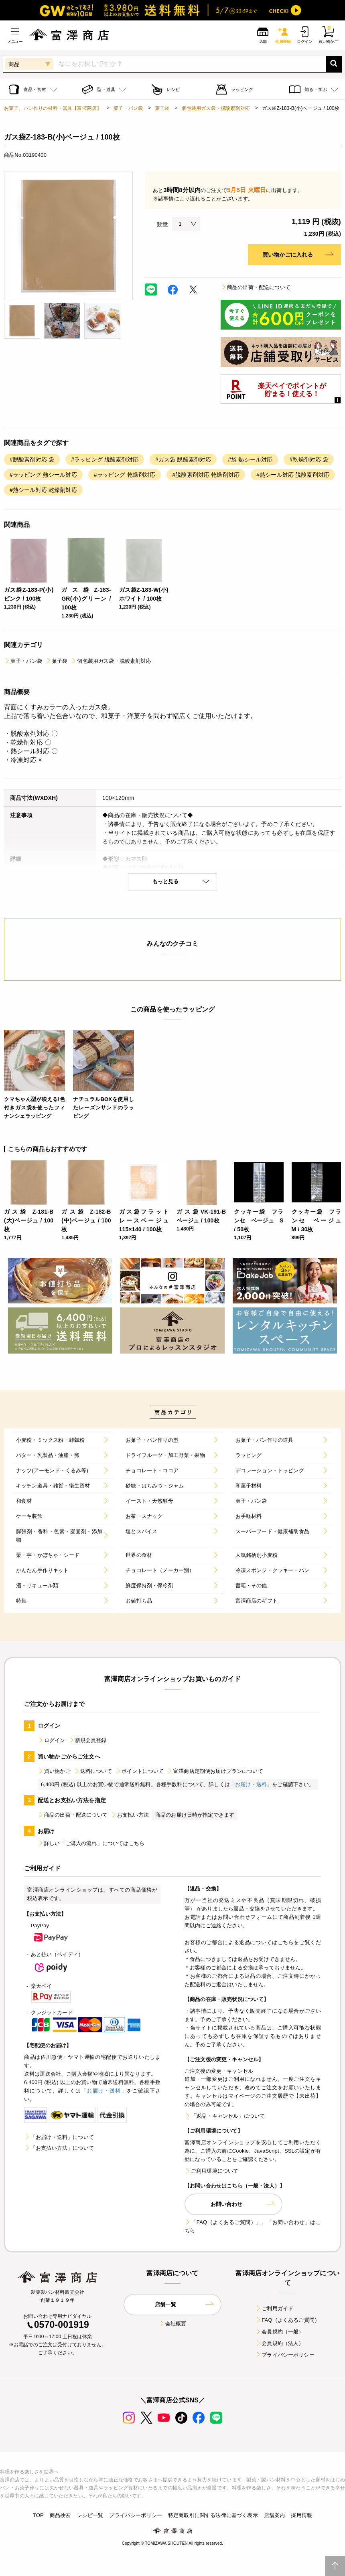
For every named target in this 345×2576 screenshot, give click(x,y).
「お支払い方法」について (59, 2148)
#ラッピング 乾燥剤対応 (125, 474)
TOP (38, 2515)
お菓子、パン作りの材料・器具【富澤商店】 (52, 108)
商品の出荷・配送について (255, 287)
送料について (93, 1771)
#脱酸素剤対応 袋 (32, 459)
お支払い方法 (130, 1815)
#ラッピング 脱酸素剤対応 (104, 459)
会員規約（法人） (279, 2343)
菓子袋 (162, 108)
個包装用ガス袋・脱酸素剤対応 (216, 108)
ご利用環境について (211, 2171)
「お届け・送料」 (251, 1784)
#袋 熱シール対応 (250, 459)
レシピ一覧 (90, 2515)
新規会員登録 (88, 1740)
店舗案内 (274, 2515)
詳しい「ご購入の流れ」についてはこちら (91, 1843)
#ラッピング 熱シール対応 (43, 474)
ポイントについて (139, 1771)
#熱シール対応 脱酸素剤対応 (292, 474)
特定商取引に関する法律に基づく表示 (213, 2515)
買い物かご (54, 1771)
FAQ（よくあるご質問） (287, 2320)
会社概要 (173, 2324)
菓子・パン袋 (128, 108)
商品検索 (60, 2515)
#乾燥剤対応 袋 (308, 459)
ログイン (51, 1740)
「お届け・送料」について (59, 2137)
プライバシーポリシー (285, 2355)
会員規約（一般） (279, 2332)
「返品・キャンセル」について (225, 2116)
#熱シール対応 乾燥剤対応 (43, 490)
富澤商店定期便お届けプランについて (215, 1771)
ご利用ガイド (274, 2308)
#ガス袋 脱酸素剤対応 (183, 459)
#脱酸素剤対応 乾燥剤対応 (205, 474)
